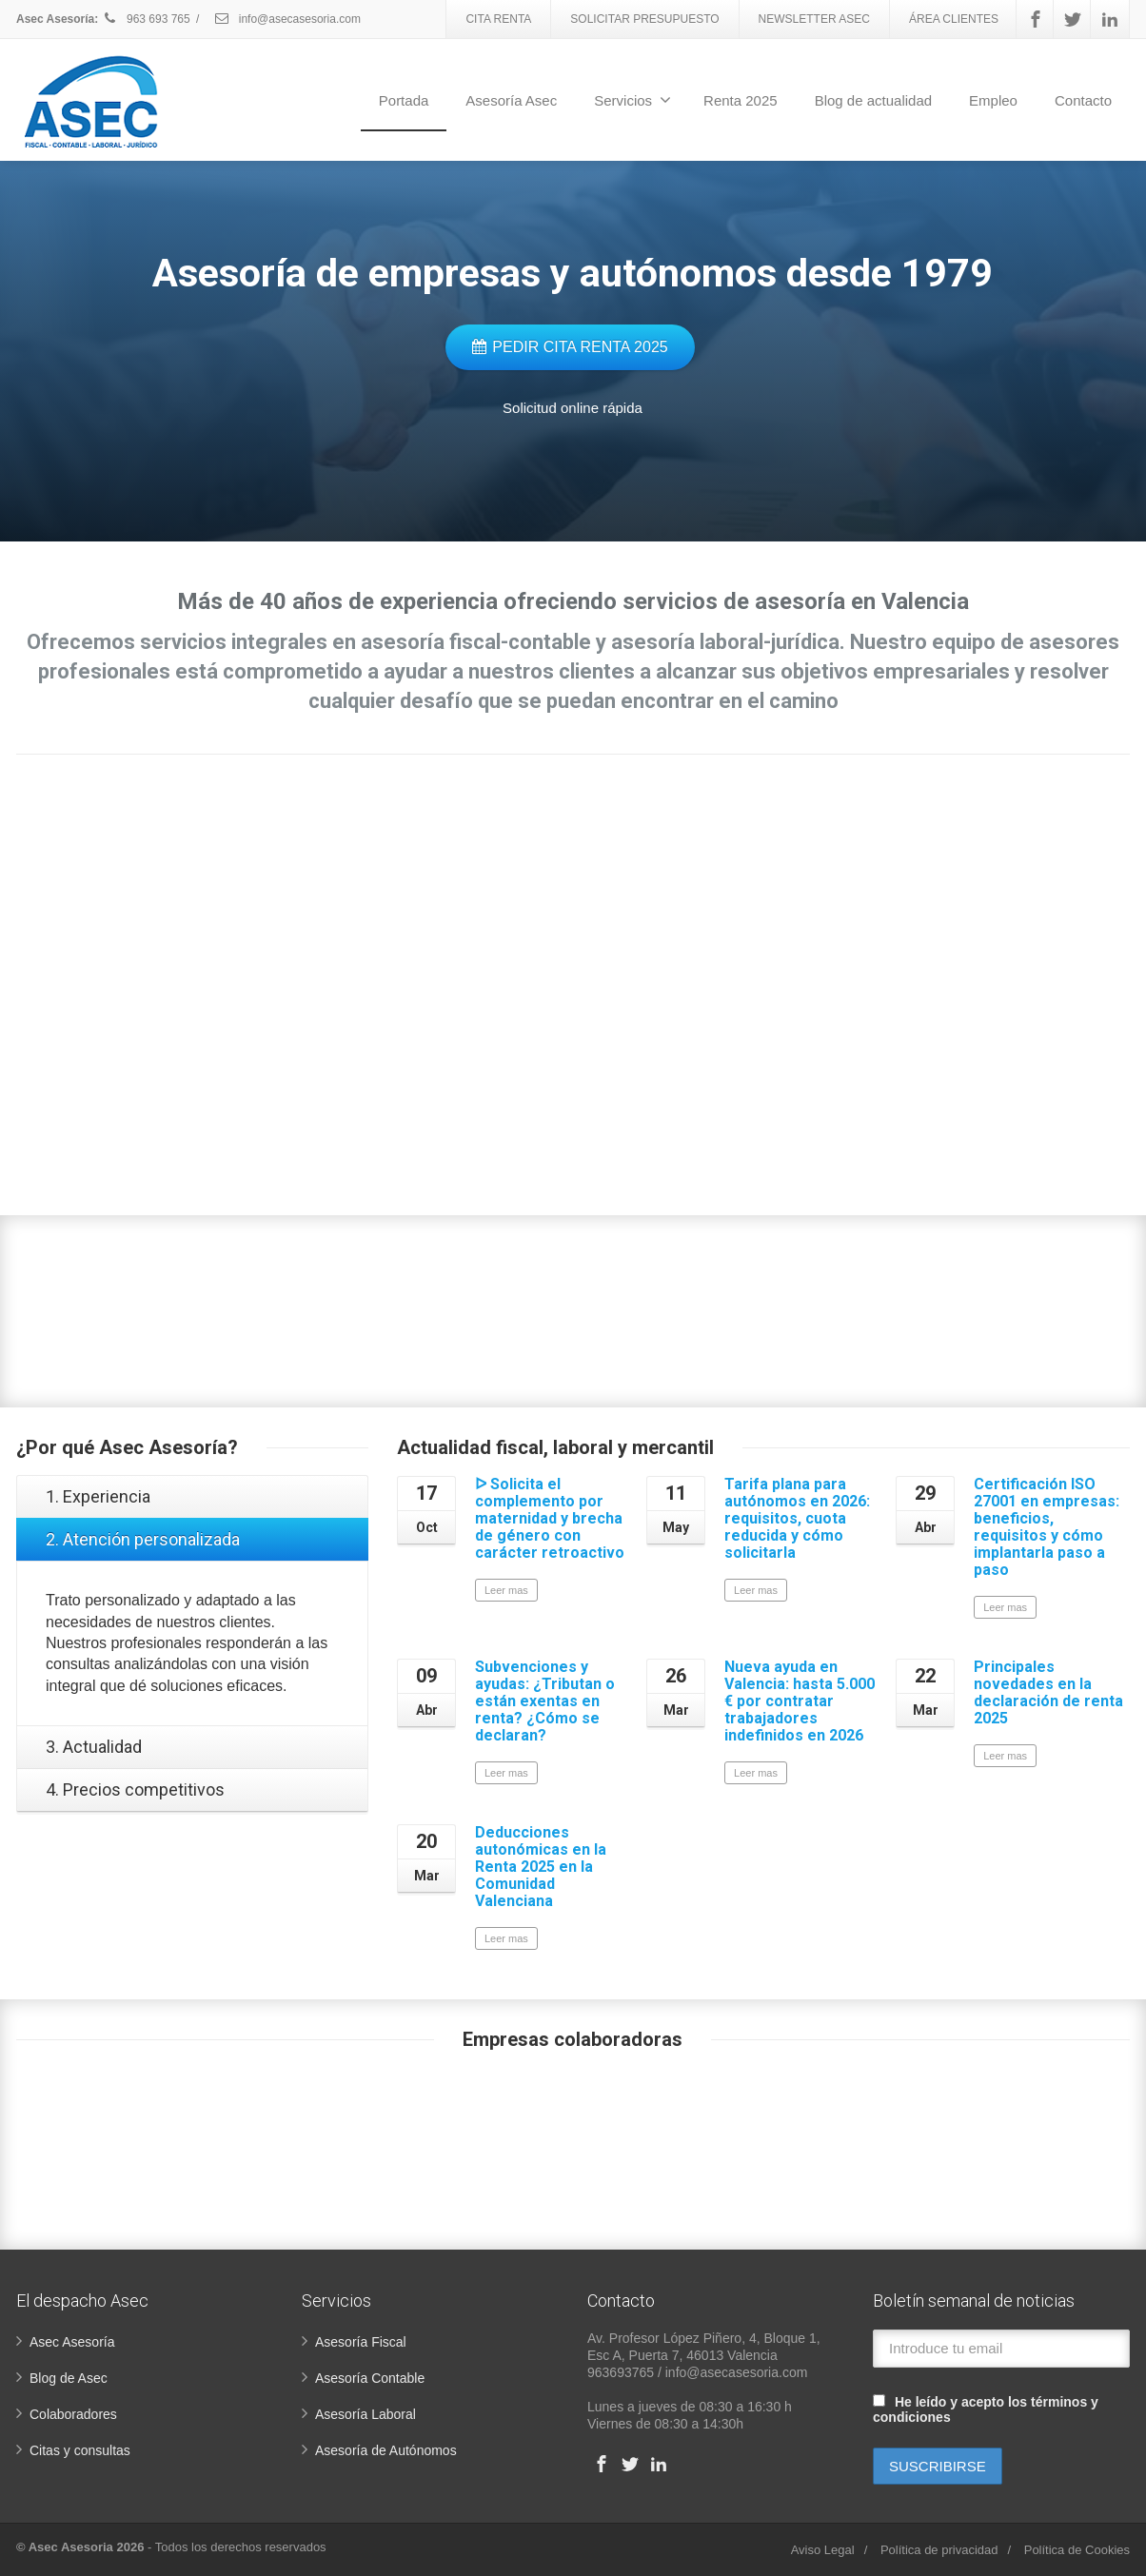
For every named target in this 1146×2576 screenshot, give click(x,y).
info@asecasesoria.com (287, 19)
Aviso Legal (823, 2550)
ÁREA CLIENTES (953, 19)
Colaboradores (73, 2414)
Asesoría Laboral (365, 2414)
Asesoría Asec (511, 100)
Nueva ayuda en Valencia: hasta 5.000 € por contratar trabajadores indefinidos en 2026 (799, 1701)
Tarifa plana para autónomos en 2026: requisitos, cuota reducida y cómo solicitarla (797, 1518)
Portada (404, 100)
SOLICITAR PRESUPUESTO (644, 19)
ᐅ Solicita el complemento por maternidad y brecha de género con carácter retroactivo (549, 1518)
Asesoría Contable (370, 2378)
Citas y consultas (80, 2450)
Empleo (993, 100)
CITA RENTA (498, 19)
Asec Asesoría (72, 2342)
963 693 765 (146, 19)
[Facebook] (1036, 19)
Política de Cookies (1077, 2550)
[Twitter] (1073, 19)
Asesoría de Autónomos (386, 2450)
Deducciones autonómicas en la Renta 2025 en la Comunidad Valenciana (540, 1866)
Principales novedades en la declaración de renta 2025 (1048, 1692)
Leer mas (506, 1590)
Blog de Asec (69, 2378)
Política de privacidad (939, 2550)
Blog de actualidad (873, 100)
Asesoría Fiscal (360, 2342)
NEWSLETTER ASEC (814, 19)
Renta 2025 (740, 100)
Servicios (632, 99)
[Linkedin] (1110, 19)
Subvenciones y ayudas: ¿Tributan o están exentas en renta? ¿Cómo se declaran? (545, 1701)
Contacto (1083, 100)
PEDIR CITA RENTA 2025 (569, 347)
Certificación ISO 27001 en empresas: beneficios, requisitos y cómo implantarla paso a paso (1046, 1527)
